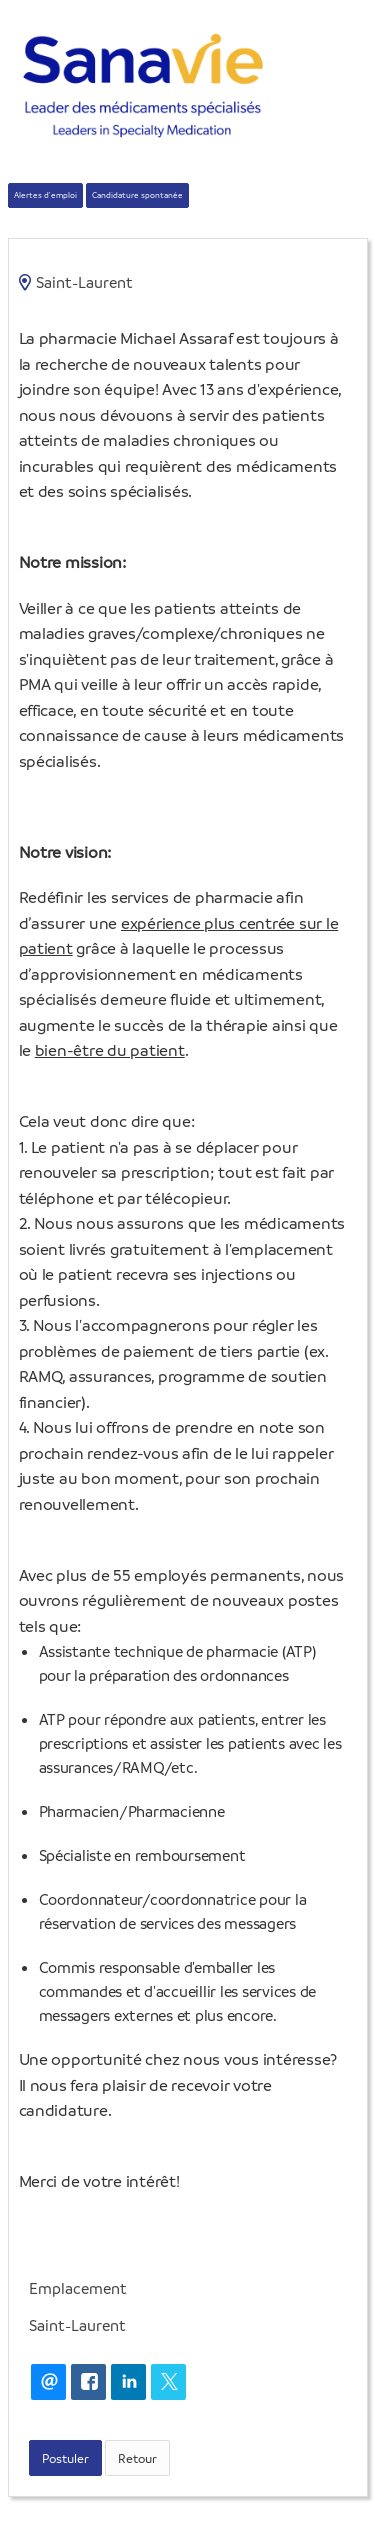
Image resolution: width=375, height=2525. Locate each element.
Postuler (65, 2458)
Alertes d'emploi (45, 195)
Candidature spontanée (137, 195)
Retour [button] (137, 2458)
